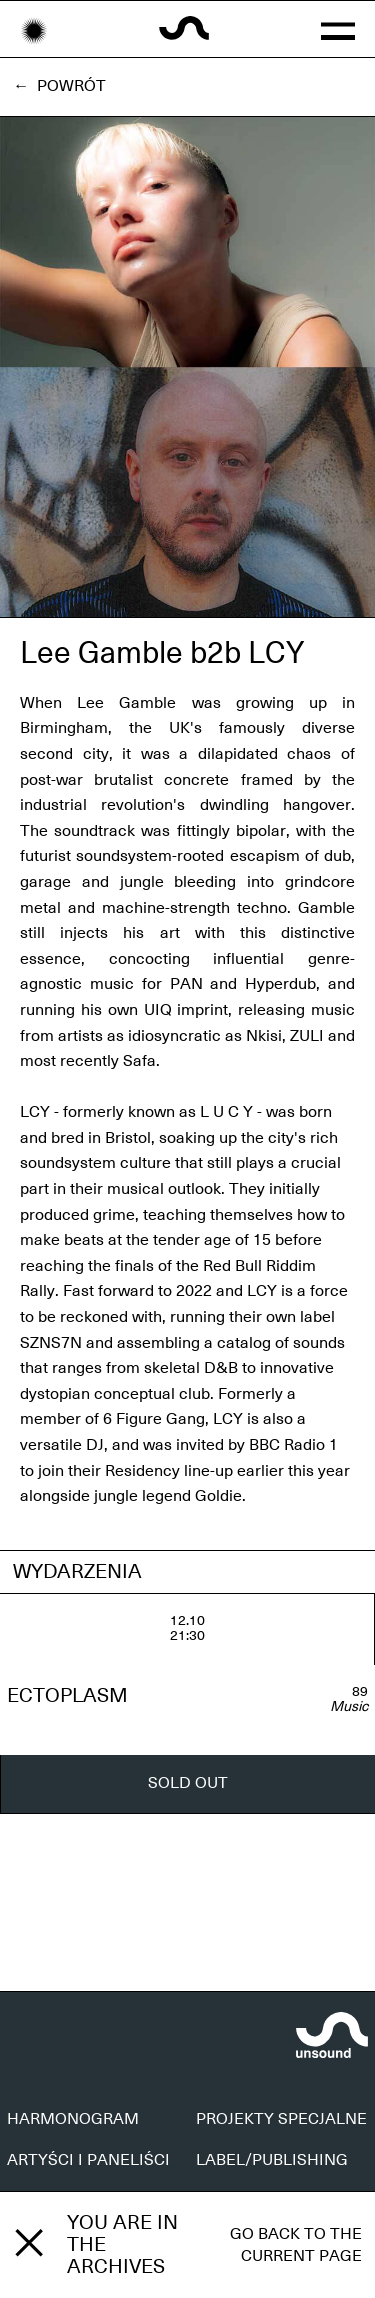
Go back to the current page (296, 2245)
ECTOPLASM (67, 1696)
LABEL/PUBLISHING (272, 2160)
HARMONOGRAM (73, 2119)
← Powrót (59, 86)
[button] (338, 29)
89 (360, 1692)
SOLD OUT (188, 1783)
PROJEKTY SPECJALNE (281, 2119)
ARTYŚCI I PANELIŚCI (88, 2160)
